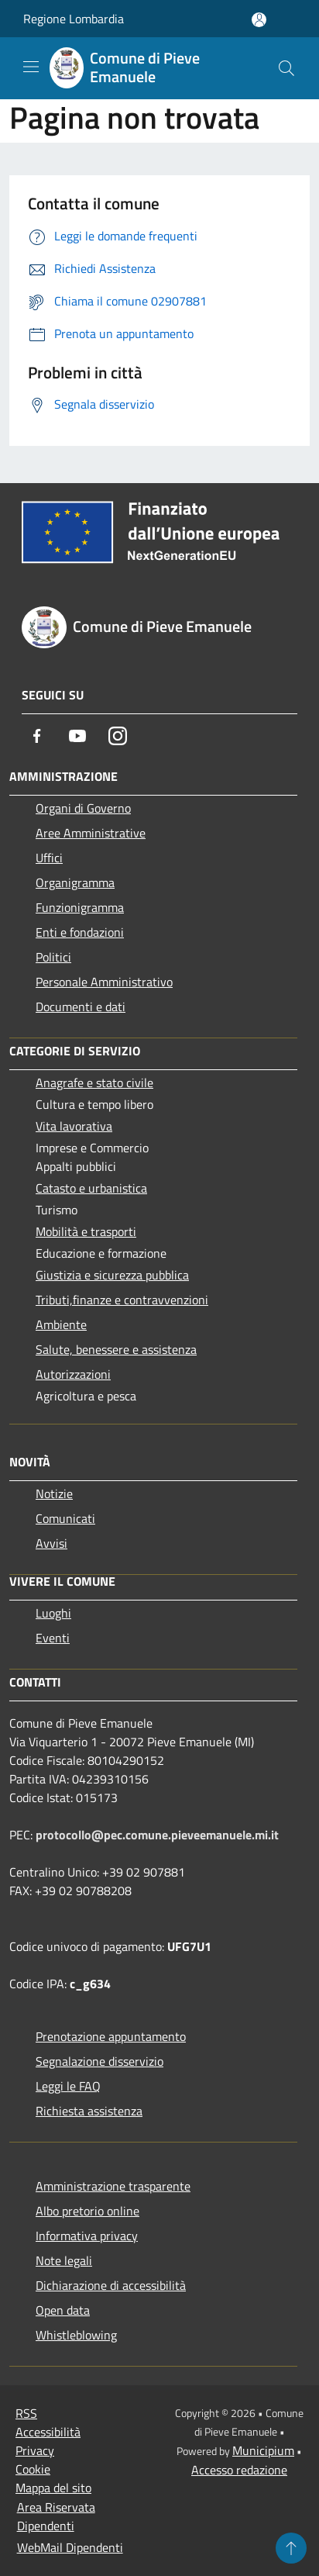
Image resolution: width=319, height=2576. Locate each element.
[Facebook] (37, 735)
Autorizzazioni (73, 1374)
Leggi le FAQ (68, 2086)
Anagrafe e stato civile (94, 1082)
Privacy (34, 2450)
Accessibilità (48, 2431)
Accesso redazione (239, 2469)
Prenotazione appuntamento (111, 2036)
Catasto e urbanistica (91, 1188)
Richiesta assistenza (89, 2110)
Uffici (49, 857)
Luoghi (53, 1613)
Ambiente (61, 1324)
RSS (26, 2413)
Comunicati (65, 1518)
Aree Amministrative (91, 833)
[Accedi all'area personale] (259, 20)
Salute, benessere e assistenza (116, 1349)
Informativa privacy (87, 2235)
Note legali (64, 2260)
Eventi (53, 1637)
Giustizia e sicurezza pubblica (112, 1275)
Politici (53, 957)
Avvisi (51, 1543)
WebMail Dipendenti (70, 2547)
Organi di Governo (83, 808)
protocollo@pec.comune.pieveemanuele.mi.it (157, 1834)
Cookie (32, 2469)
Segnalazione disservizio (99, 2061)
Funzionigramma (80, 907)
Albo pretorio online (87, 2210)
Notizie (54, 1493)
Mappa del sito (53, 2487)
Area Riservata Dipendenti (56, 2516)
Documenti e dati (80, 1006)
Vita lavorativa (74, 1126)
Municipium (263, 2450)
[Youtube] (77, 735)
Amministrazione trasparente (113, 2186)
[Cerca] (286, 68)
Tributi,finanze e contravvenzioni (122, 1299)
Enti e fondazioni (80, 932)
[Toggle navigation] (31, 66)
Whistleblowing (76, 2335)
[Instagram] (117, 735)
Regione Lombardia (73, 18)
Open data (63, 2310)
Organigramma (75, 882)
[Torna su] (291, 2548)
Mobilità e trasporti (86, 1231)
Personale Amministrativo (104, 981)
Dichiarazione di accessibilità (111, 2285)
